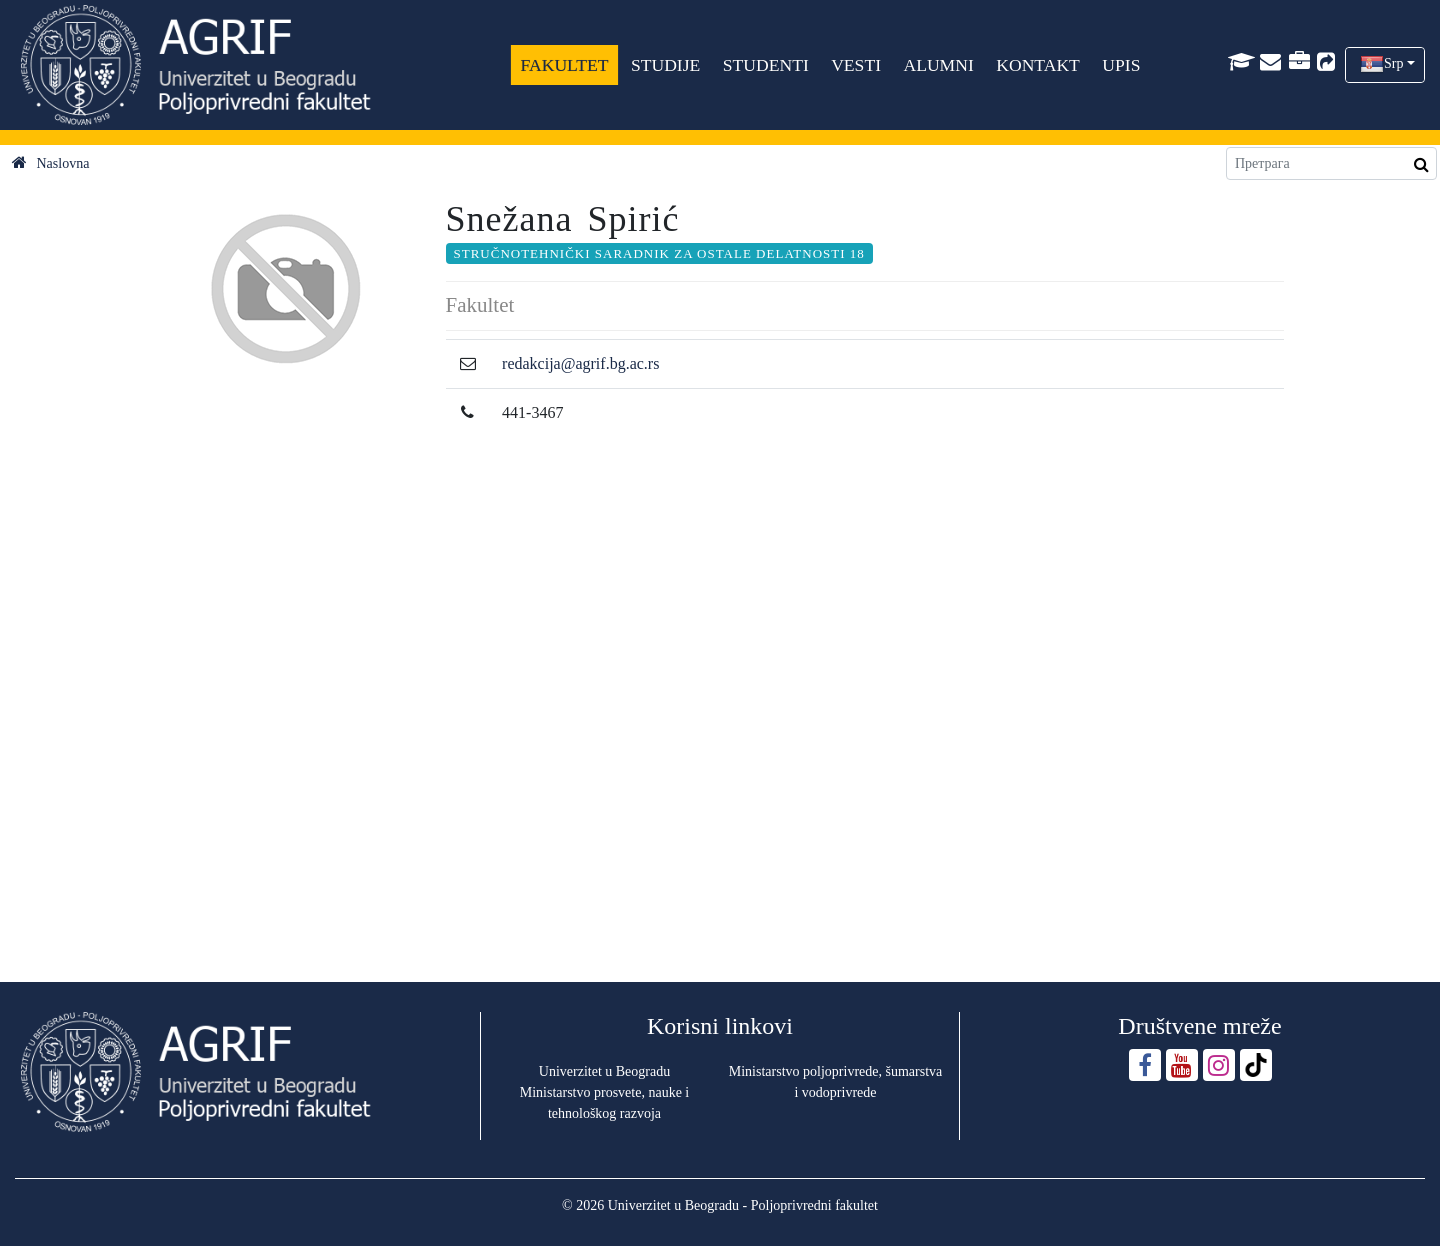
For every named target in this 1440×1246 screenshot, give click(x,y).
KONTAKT (1038, 65)
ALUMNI (938, 65)
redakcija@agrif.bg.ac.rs (580, 363)
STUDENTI (765, 65)
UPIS (1121, 65)
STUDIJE (665, 65)
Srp (1393, 63)
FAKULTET (564, 65)
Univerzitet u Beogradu (604, 1071)
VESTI (856, 65)
